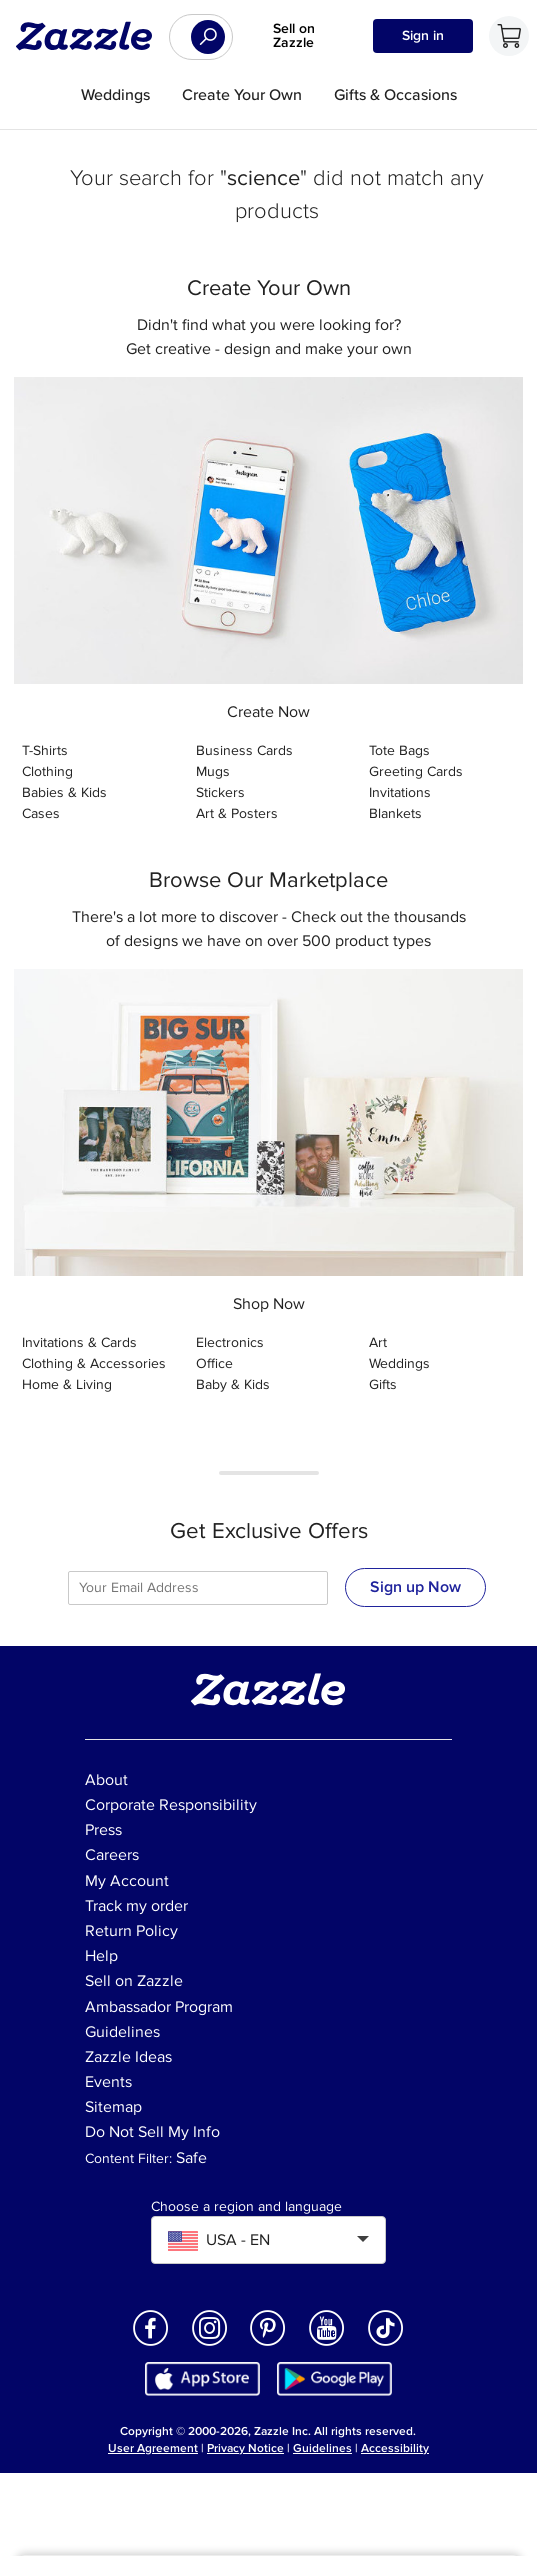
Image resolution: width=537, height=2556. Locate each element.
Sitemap (113, 2107)
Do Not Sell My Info (152, 2132)
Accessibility (395, 2448)
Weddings (399, 1363)
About (106, 1780)
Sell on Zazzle (294, 35)
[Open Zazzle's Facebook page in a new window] (151, 2344)
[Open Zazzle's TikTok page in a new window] (386, 2344)
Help (101, 1956)
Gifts (383, 1384)
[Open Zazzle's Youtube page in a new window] (327, 2344)
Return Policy (131, 1931)
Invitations (400, 792)
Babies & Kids (64, 792)
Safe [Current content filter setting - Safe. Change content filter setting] (191, 2158)
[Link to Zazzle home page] (91, 36)
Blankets (395, 813)
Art (378, 1342)
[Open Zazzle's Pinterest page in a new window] (268, 2344)
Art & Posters (237, 813)
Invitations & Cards (79, 1342)
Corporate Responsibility (171, 1805)
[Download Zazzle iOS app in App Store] (202, 2377)
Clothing (47, 771)
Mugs (213, 771)
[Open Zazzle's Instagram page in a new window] (210, 2344)
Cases (41, 813)
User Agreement (153, 2448)
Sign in (423, 35)
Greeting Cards (416, 771)
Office (214, 1363)
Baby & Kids (233, 1384)
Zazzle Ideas (128, 2057)
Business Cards (244, 750)
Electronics (230, 1342)
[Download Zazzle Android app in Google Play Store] (334, 2377)
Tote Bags (399, 750)
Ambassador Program (159, 2007)
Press (103, 1830)
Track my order (136, 1906)
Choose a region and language (246, 2207)
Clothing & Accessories (94, 1363)
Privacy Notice (245, 2448)
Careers (112, 1855)
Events (108, 2082)
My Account (127, 1881)
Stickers (220, 792)
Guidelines (122, 2032)
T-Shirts (45, 750)
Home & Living (67, 1384)
